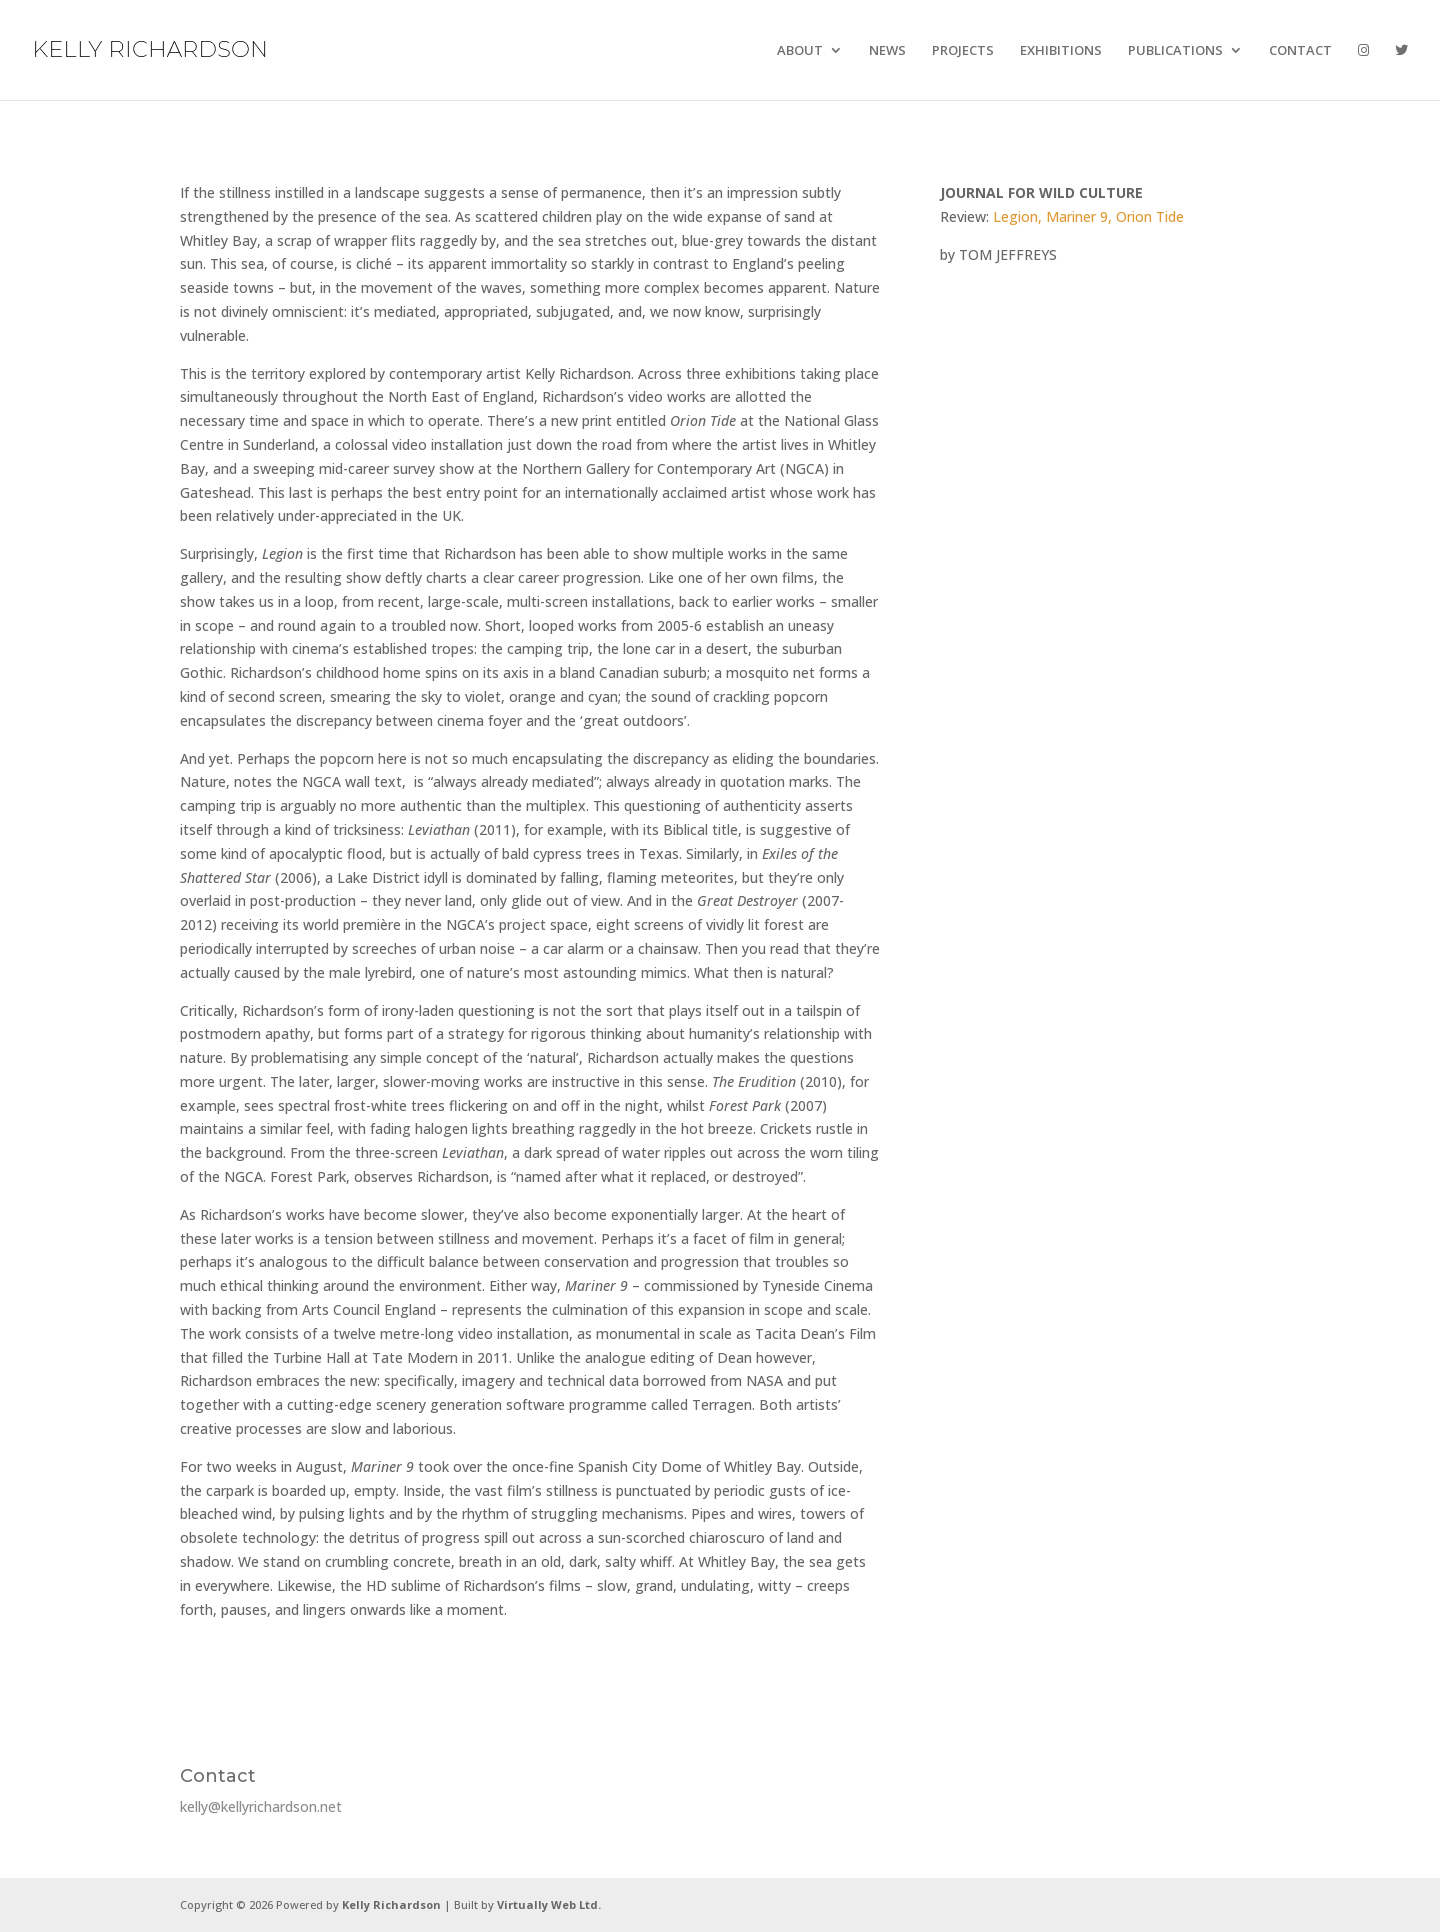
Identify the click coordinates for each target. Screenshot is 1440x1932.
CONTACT (1300, 51)
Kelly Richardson (391, 1904)
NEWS (887, 51)
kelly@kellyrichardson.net (261, 1806)
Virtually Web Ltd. (549, 1904)
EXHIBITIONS (1061, 51)
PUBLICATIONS (1175, 51)
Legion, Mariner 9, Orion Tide (1088, 216)
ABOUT (800, 51)
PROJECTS (963, 51)
